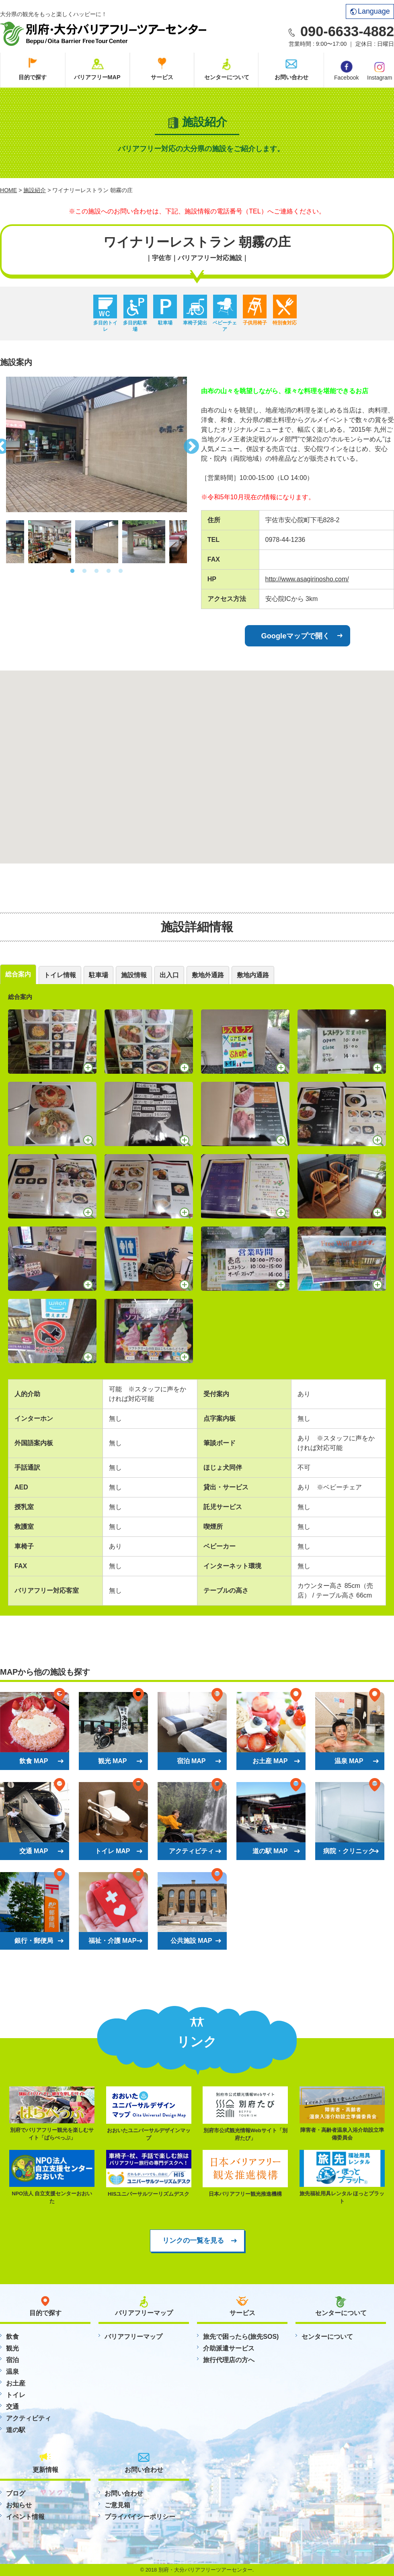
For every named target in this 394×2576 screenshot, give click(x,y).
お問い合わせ (291, 77)
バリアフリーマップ (133, 2336)
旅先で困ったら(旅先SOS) (241, 2336)
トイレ (15, 2394)
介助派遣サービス (228, 2348)
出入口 (169, 975)
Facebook (346, 71)
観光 (12, 2348)
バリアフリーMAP (97, 77)
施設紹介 (34, 190)
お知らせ (19, 2505)
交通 (12, 2406)
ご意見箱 (117, 2505)
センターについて (226, 77)
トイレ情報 (60, 975)
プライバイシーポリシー (140, 2516)
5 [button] (121, 571)
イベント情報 (25, 2516)
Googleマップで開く (295, 636)
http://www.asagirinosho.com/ (307, 579)
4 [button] (109, 571)
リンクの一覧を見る (193, 2240)
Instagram (379, 70)
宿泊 (12, 2360)
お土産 (15, 2383)
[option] (96, 444)
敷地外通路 (208, 975)
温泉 (12, 2371)
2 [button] (84, 571)
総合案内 (18, 974)
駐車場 (98, 975)
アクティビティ (28, 2418)
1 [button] (72, 571)
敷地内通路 (253, 975)
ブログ (15, 2493)
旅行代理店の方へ (228, 2360)
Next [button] (193, 444)
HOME (8, 190)
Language (370, 11)
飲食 (12, 2336)
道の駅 (15, 2429)
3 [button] (96, 571)
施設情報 (134, 975)
